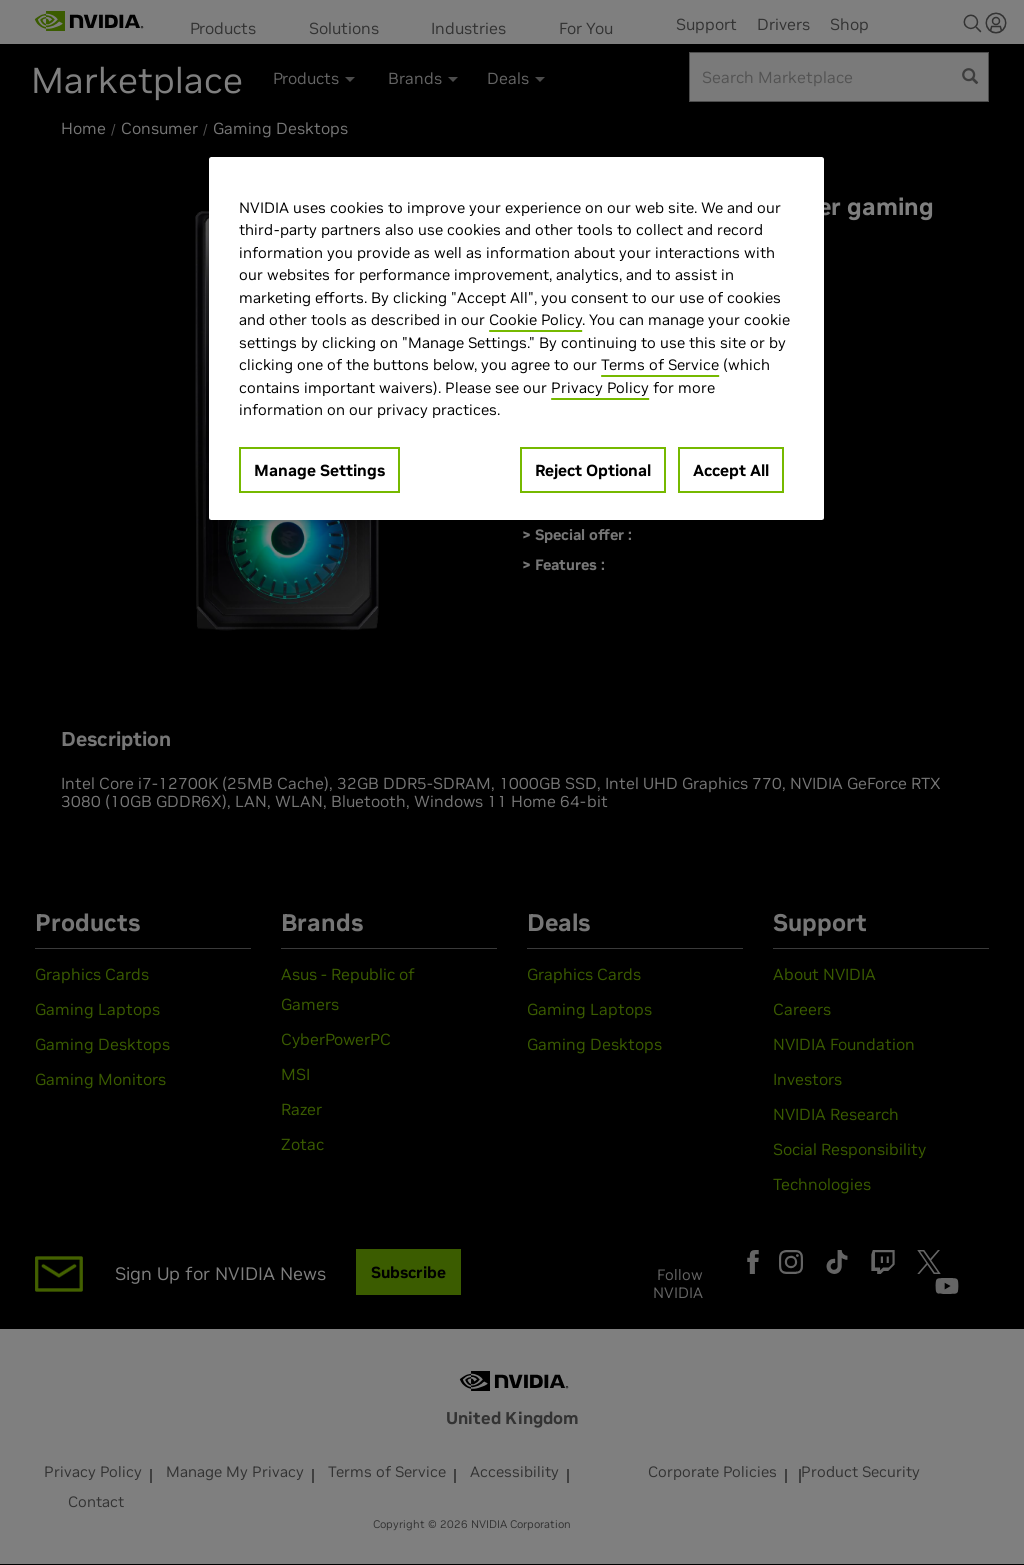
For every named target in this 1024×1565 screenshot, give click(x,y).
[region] (516, 338)
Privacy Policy (600, 387)
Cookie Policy (535, 319)
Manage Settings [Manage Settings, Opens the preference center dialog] (319, 470)
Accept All (731, 470)
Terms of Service (660, 364)
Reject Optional (593, 470)
